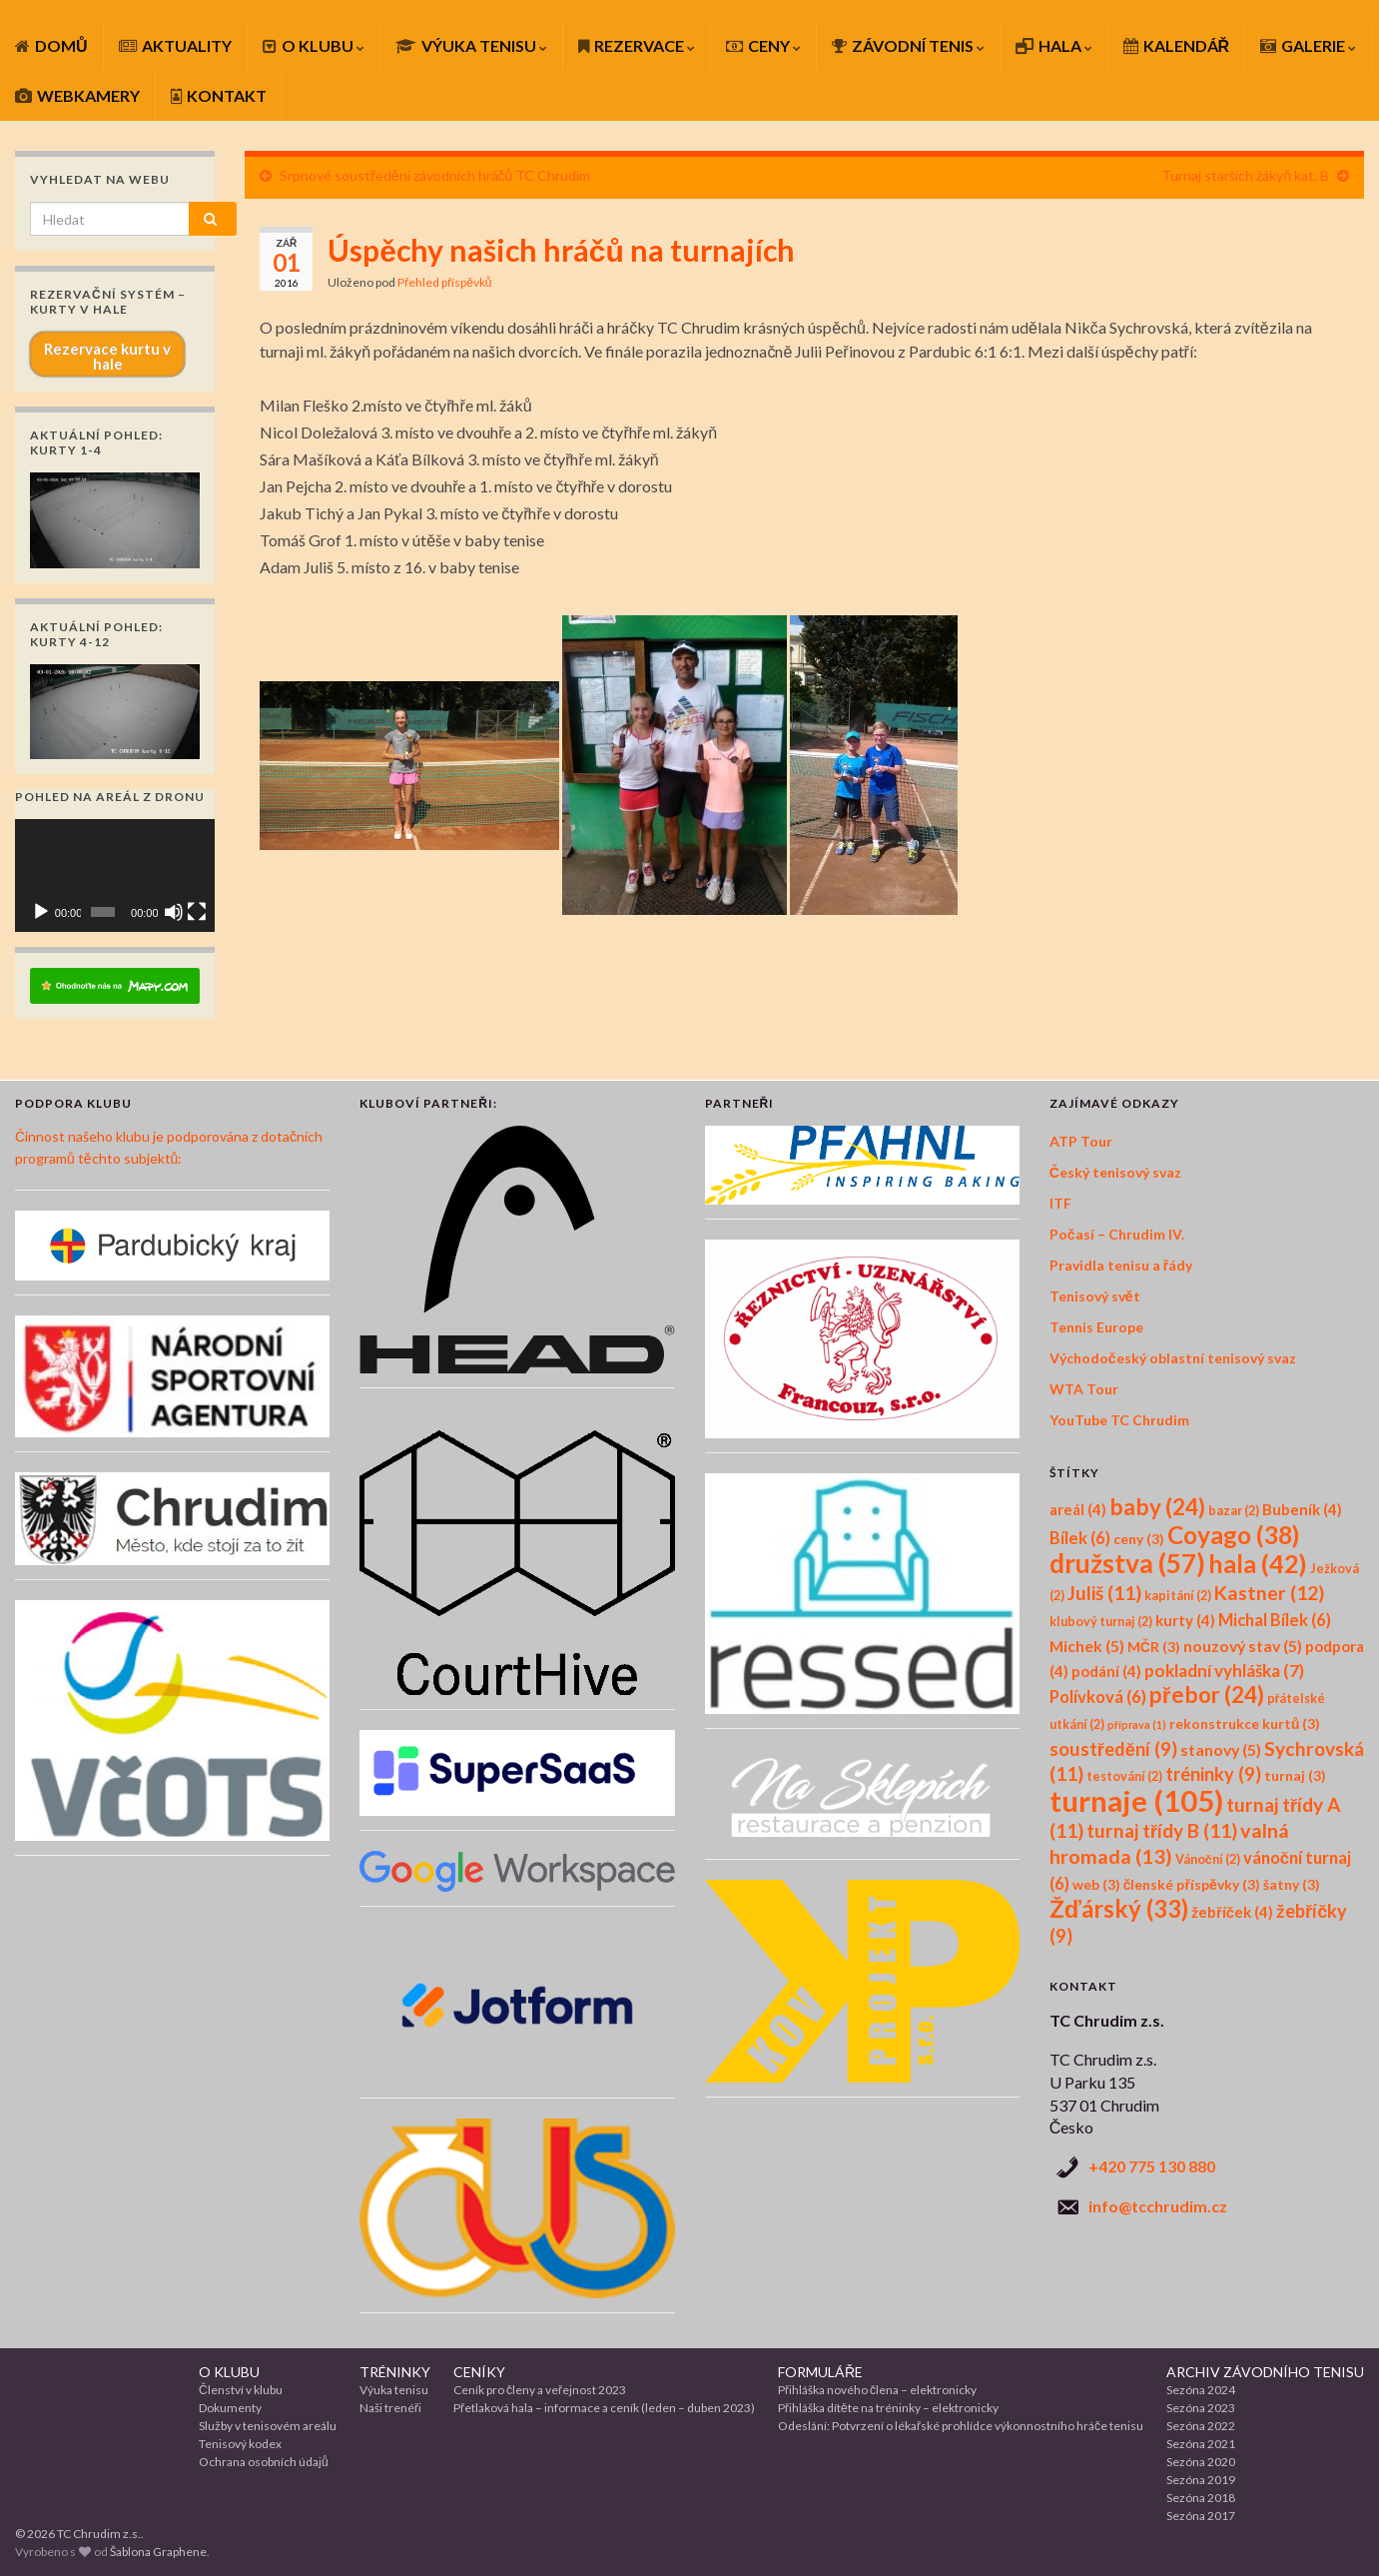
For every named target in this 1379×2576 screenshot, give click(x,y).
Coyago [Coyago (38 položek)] (1233, 1534)
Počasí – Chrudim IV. (1116, 1234)
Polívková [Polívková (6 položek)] (1097, 1697)
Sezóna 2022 (1200, 2425)
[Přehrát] (41, 912)
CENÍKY (479, 2371)
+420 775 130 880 (1151, 2165)
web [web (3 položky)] (1096, 1884)
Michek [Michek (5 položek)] (1086, 1645)
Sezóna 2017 (1200, 2515)
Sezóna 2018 (1200, 2497)
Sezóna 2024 (1200, 2389)
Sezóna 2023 (1200, 2407)
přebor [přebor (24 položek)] (1206, 1694)
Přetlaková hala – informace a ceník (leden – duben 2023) (604, 2407)
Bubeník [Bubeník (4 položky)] (1302, 1509)
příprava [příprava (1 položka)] (1136, 1724)
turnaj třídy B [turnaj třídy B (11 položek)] (1161, 1830)
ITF (1060, 1203)
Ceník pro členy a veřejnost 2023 (539, 2389)
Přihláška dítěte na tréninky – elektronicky (888, 2407)
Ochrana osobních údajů (264, 2461)
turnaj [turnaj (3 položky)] (1295, 1775)
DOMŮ (51, 45)
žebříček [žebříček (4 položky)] (1232, 1912)
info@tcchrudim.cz (1157, 2205)
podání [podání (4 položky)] (1106, 1671)
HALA (1054, 45)
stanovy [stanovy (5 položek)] (1220, 1749)
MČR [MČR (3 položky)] (1153, 1646)
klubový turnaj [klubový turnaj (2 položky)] (1100, 1621)
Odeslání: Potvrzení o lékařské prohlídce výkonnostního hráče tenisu (960, 2425)
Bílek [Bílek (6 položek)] (1079, 1538)
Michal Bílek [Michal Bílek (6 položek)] (1274, 1620)
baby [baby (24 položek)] (1157, 1506)
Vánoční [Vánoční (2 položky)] (1207, 1859)
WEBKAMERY (77, 95)
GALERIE (1308, 45)
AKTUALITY (175, 45)
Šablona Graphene (158, 2551)
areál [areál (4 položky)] (1077, 1509)
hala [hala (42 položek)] (1257, 1563)
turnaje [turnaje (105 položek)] (1136, 1800)
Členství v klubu (241, 2389)
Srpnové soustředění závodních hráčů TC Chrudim (435, 175)
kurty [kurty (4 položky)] (1185, 1620)
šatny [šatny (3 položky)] (1291, 1884)
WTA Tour (1083, 1388)
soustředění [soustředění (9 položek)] (1113, 1749)
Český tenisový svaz (1115, 1172)
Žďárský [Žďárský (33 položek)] (1118, 1908)
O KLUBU (313, 45)
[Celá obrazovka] (197, 912)
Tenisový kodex (240, 2443)
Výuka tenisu (393, 2389)
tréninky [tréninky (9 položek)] (1213, 1774)
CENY (763, 45)
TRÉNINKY (394, 2371)
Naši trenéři (390, 2407)
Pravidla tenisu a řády (1120, 1265)
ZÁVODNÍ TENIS (908, 45)
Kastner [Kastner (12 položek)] (1269, 1592)
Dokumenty (230, 2407)
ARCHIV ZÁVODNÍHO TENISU (1265, 2371)
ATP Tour (1080, 1141)
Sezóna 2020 (1200, 2461)
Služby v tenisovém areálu (268, 2425)
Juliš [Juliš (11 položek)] (1104, 1592)
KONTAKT (219, 95)
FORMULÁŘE (820, 2371)
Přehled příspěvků (444, 282)
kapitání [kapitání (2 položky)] (1177, 1595)
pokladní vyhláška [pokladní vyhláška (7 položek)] (1224, 1670)
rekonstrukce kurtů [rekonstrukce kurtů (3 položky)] (1245, 1723)
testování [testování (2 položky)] (1124, 1776)
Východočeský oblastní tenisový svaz (1172, 1357)
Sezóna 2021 (1200, 2443)
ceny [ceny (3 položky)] (1138, 1538)
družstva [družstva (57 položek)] (1127, 1563)
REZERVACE (636, 45)
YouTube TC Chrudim (1119, 1419)
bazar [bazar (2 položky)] (1233, 1510)
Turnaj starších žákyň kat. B (1245, 175)
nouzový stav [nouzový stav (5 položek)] (1242, 1645)
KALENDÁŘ (1176, 45)
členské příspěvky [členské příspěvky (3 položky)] (1191, 1884)
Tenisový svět (1094, 1296)
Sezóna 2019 (1200, 2479)
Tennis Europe (1096, 1326)
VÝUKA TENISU (471, 45)
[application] (115, 875)
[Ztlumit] (174, 912)
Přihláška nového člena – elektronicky (877, 2389)
